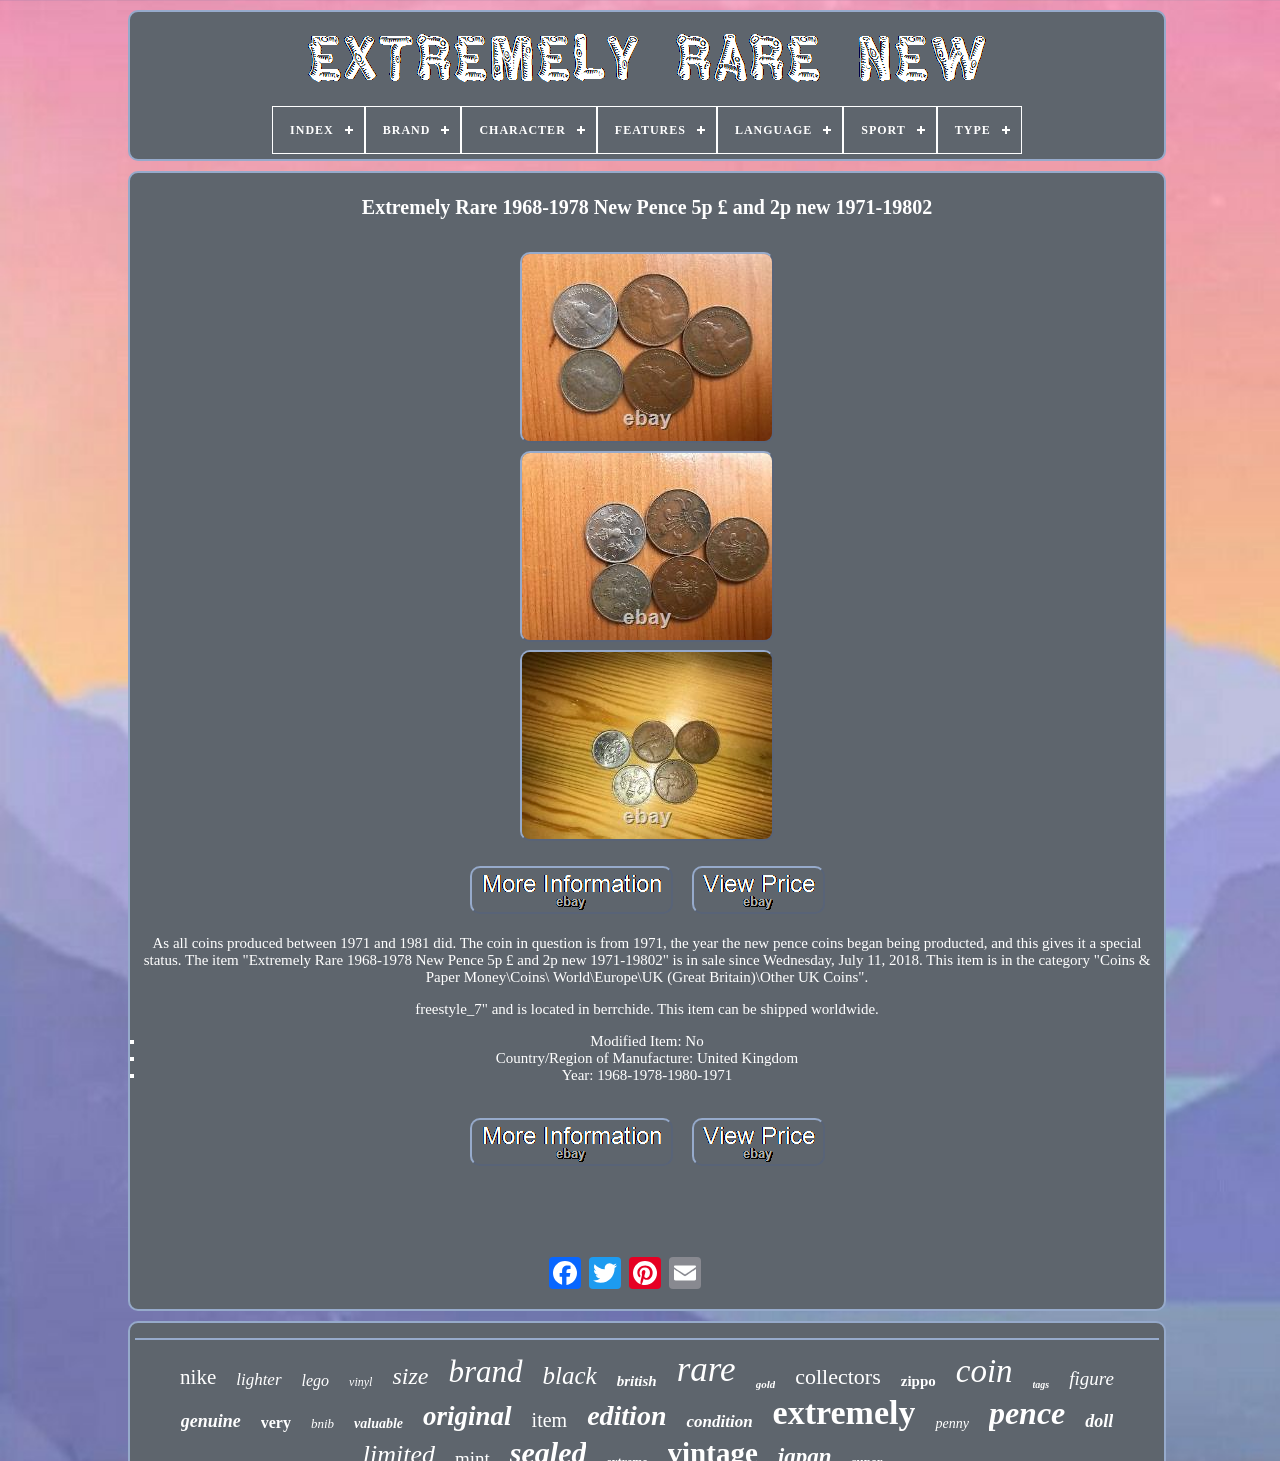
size (410, 1376)
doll (1099, 1421)
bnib (322, 1423)
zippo (918, 1381)
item (550, 1420)
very (276, 1422)
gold (766, 1384)
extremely (844, 1412)
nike (198, 1377)
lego (316, 1380)
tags (1041, 1384)
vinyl (360, 1382)
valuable (378, 1423)
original (467, 1416)
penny (951, 1423)
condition (719, 1421)
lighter (258, 1379)
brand (485, 1371)
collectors (838, 1376)
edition (626, 1415)
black (570, 1375)
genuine (211, 1421)
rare (706, 1369)
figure (1091, 1378)
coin (984, 1371)
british (637, 1381)
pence (1027, 1413)
